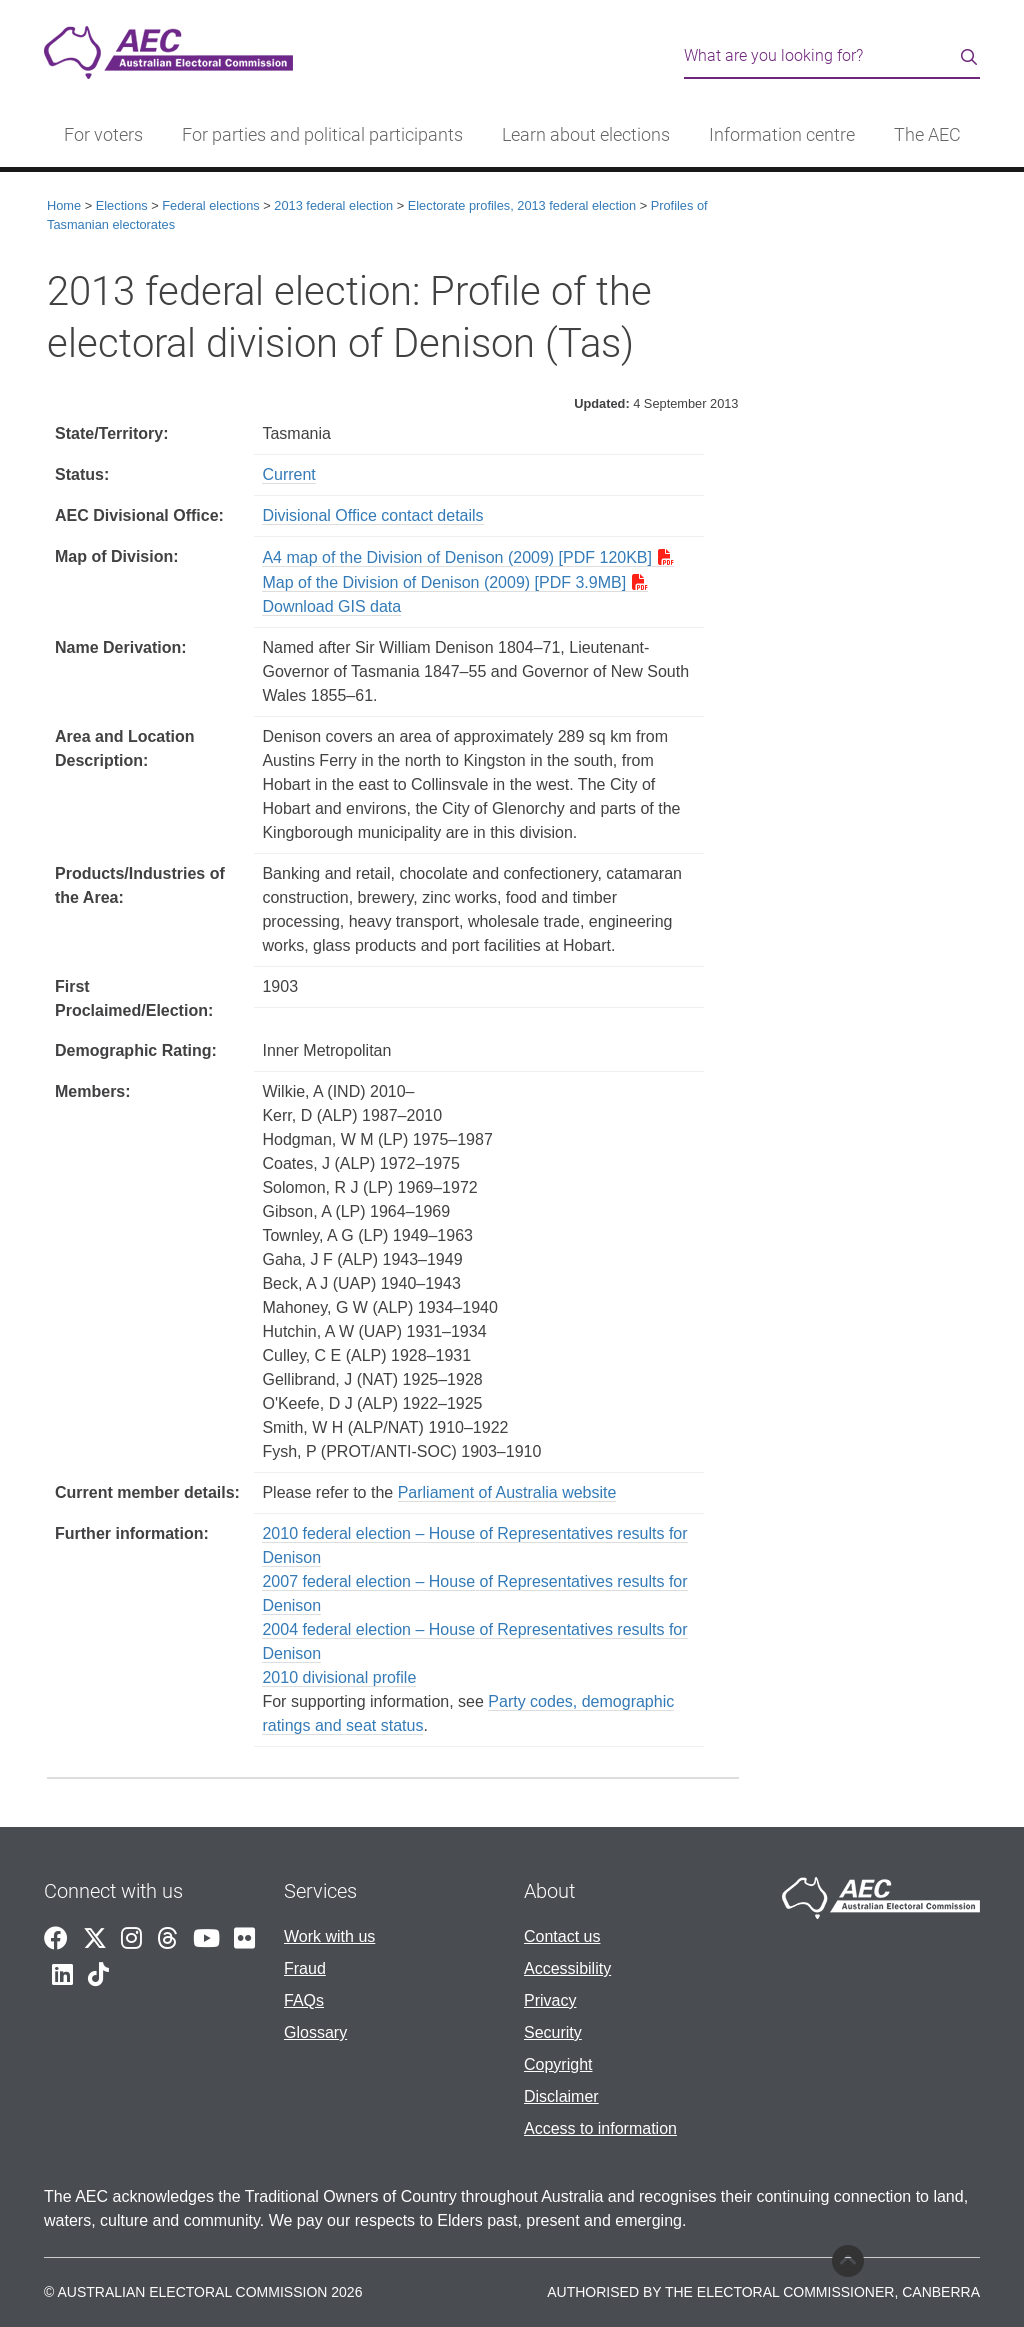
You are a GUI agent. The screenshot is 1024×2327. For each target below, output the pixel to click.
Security (553, 2032)
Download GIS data (331, 606)
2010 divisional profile (339, 1677)
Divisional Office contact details (372, 515)
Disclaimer (561, 2096)
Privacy (550, 2000)
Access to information (600, 2128)
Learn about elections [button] (586, 135)
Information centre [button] (782, 135)
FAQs (304, 2000)
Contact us (562, 1936)
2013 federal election (333, 205)
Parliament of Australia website (507, 1492)
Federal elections (210, 205)
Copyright (558, 2064)
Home (64, 205)
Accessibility (567, 1968)
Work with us (329, 1936)
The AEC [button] (927, 135)
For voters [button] (103, 135)
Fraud (305, 1968)
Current (288, 474)
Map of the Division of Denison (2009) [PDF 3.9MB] (444, 582)
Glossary (315, 2032)
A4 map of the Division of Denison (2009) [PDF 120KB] (457, 557)
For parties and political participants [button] (322, 135)
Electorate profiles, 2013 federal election (522, 205)
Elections (122, 205)
